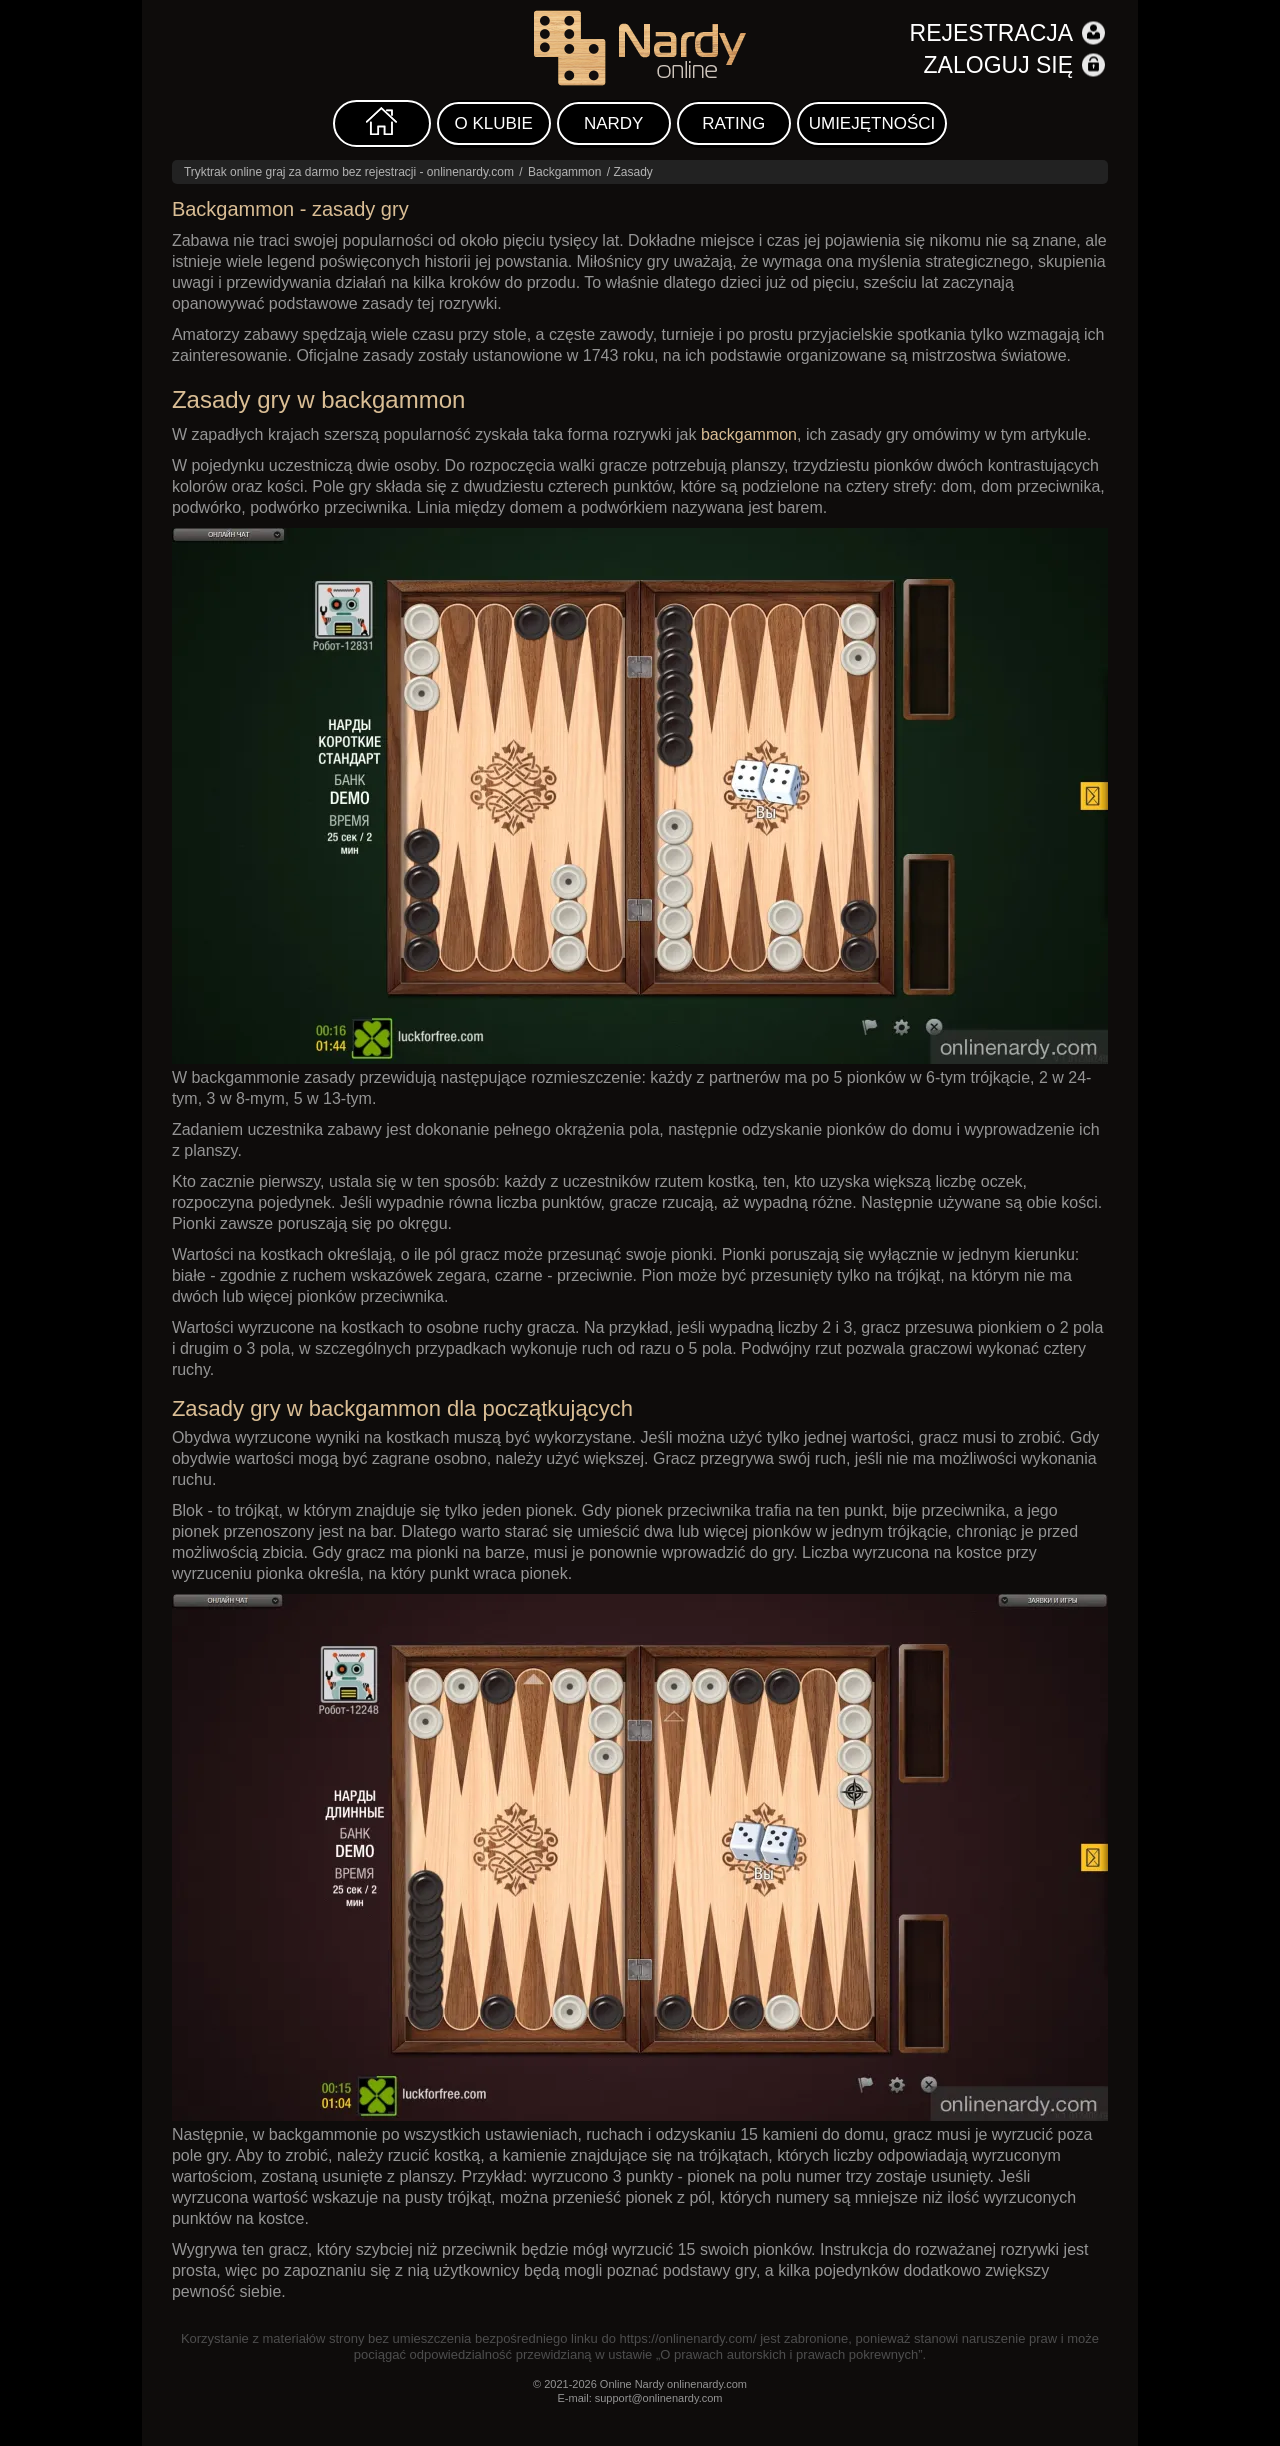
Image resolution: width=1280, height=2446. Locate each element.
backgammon (749, 434)
